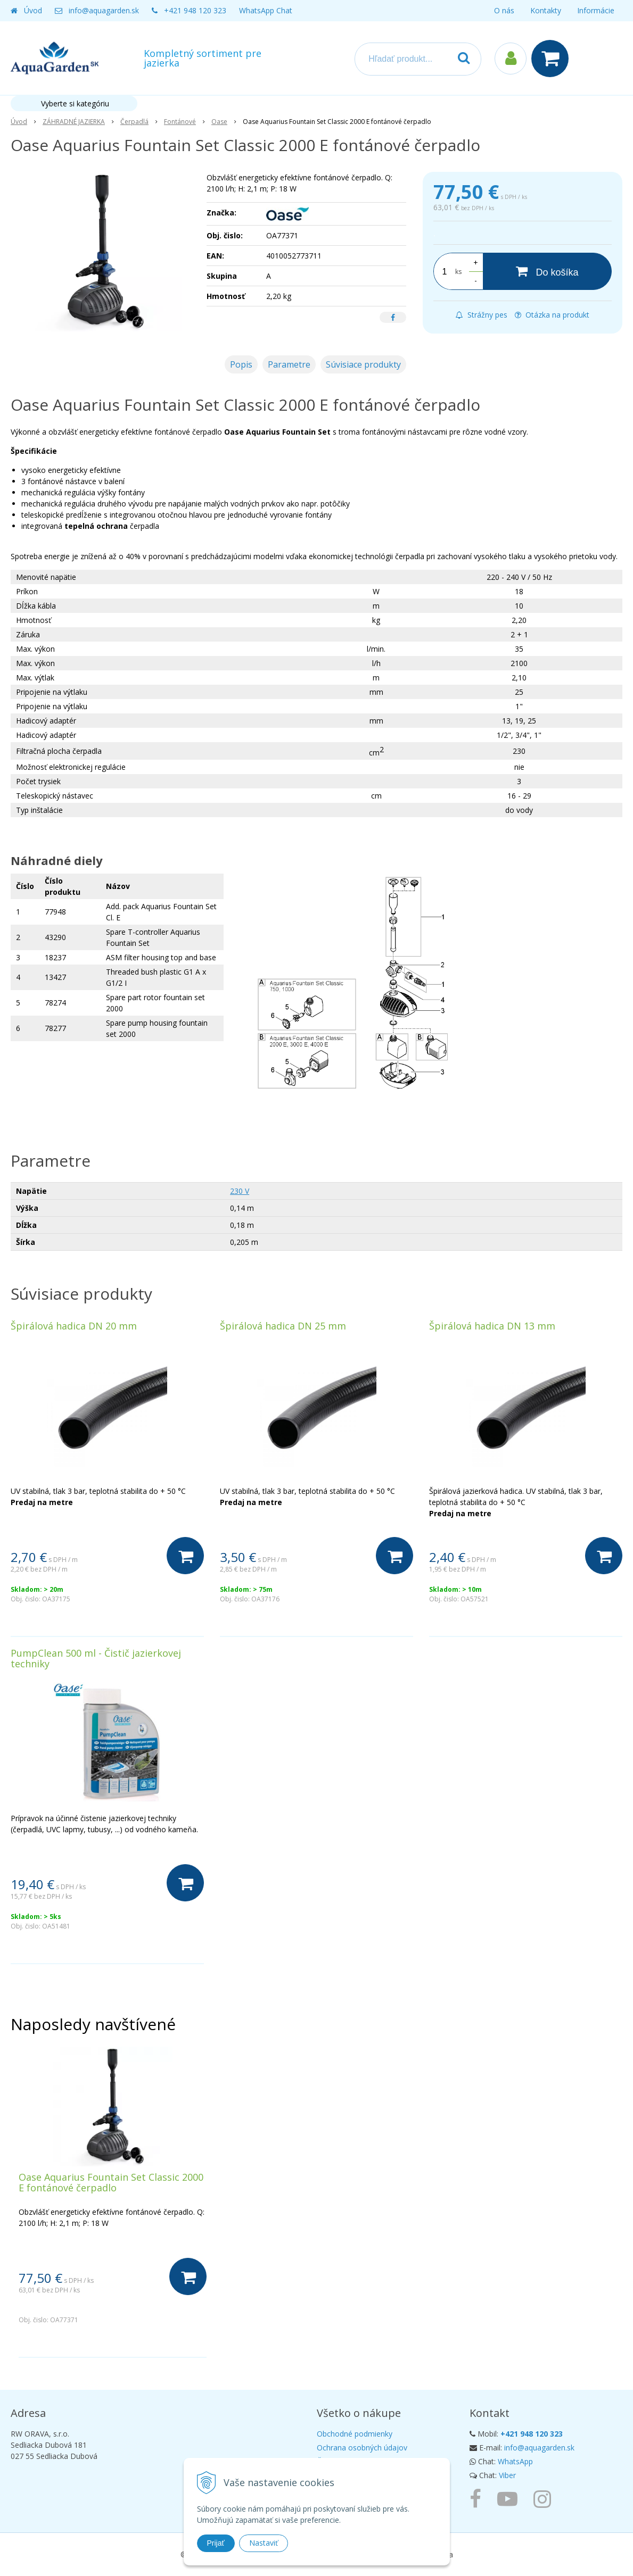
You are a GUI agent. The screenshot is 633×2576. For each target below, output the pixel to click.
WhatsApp (515, 2461)
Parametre (289, 364)
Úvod (33, 10)
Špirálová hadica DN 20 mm (74, 1325)
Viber (507, 2475)
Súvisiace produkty (363, 364)
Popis (241, 364)
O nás (504, 10)
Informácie (595, 10)
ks (458, 271)
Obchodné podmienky (354, 2434)
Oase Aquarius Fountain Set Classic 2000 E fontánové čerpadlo (111, 2182)
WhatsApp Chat (265, 10)
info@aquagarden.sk (104, 10)
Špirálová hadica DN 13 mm (492, 1325)
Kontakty (545, 10)
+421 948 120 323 (195, 10)
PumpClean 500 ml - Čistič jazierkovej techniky (96, 1658)
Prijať (216, 2543)
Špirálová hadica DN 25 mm (283, 1325)
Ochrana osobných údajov (362, 2447)
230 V (239, 1191)
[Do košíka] (547, 271)
